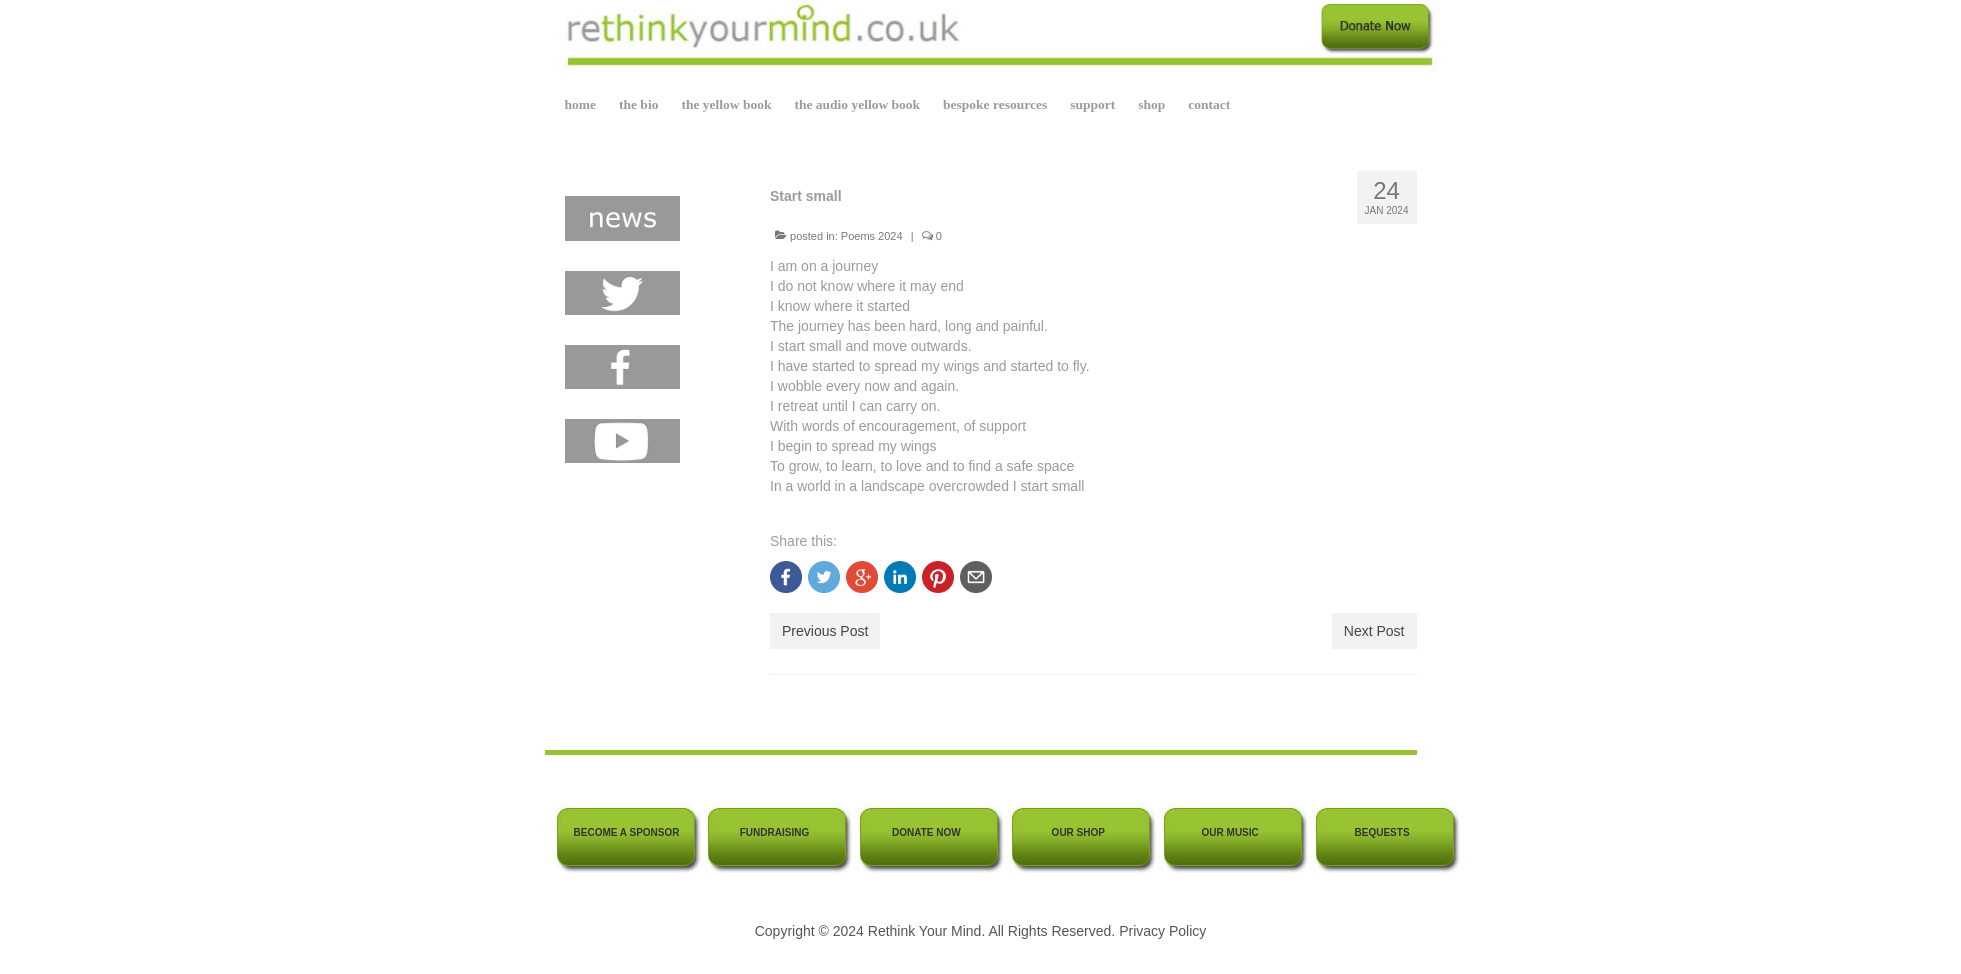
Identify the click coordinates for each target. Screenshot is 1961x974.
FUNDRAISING (774, 832)
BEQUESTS (1382, 832)
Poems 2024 (872, 236)
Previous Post (825, 631)
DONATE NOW (926, 832)
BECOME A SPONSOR (627, 832)
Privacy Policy (1162, 931)
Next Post (1374, 631)
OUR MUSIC (1230, 832)
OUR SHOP (1078, 832)
